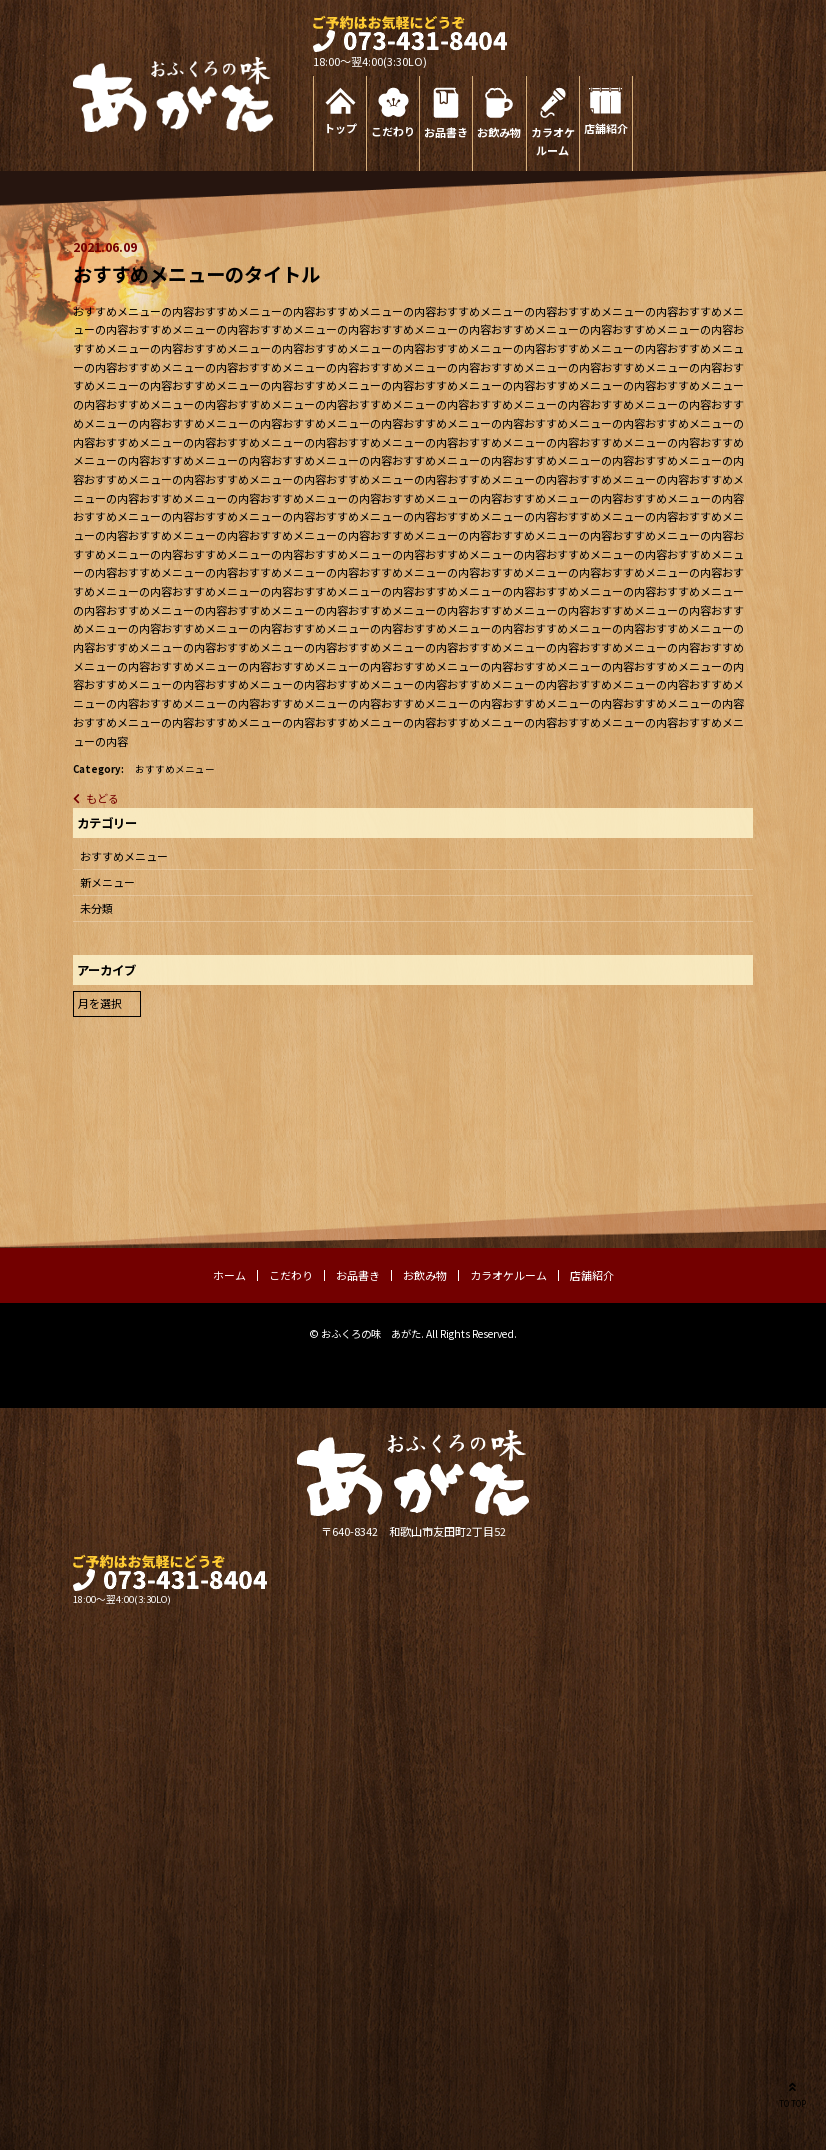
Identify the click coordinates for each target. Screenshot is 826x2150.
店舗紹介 (606, 128)
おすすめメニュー (175, 769)
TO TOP (792, 2093)
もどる (102, 798)
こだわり (393, 131)
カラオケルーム (553, 141)
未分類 (96, 908)
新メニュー (107, 882)
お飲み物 (499, 132)
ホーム (229, 1275)
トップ (340, 128)
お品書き (446, 132)
